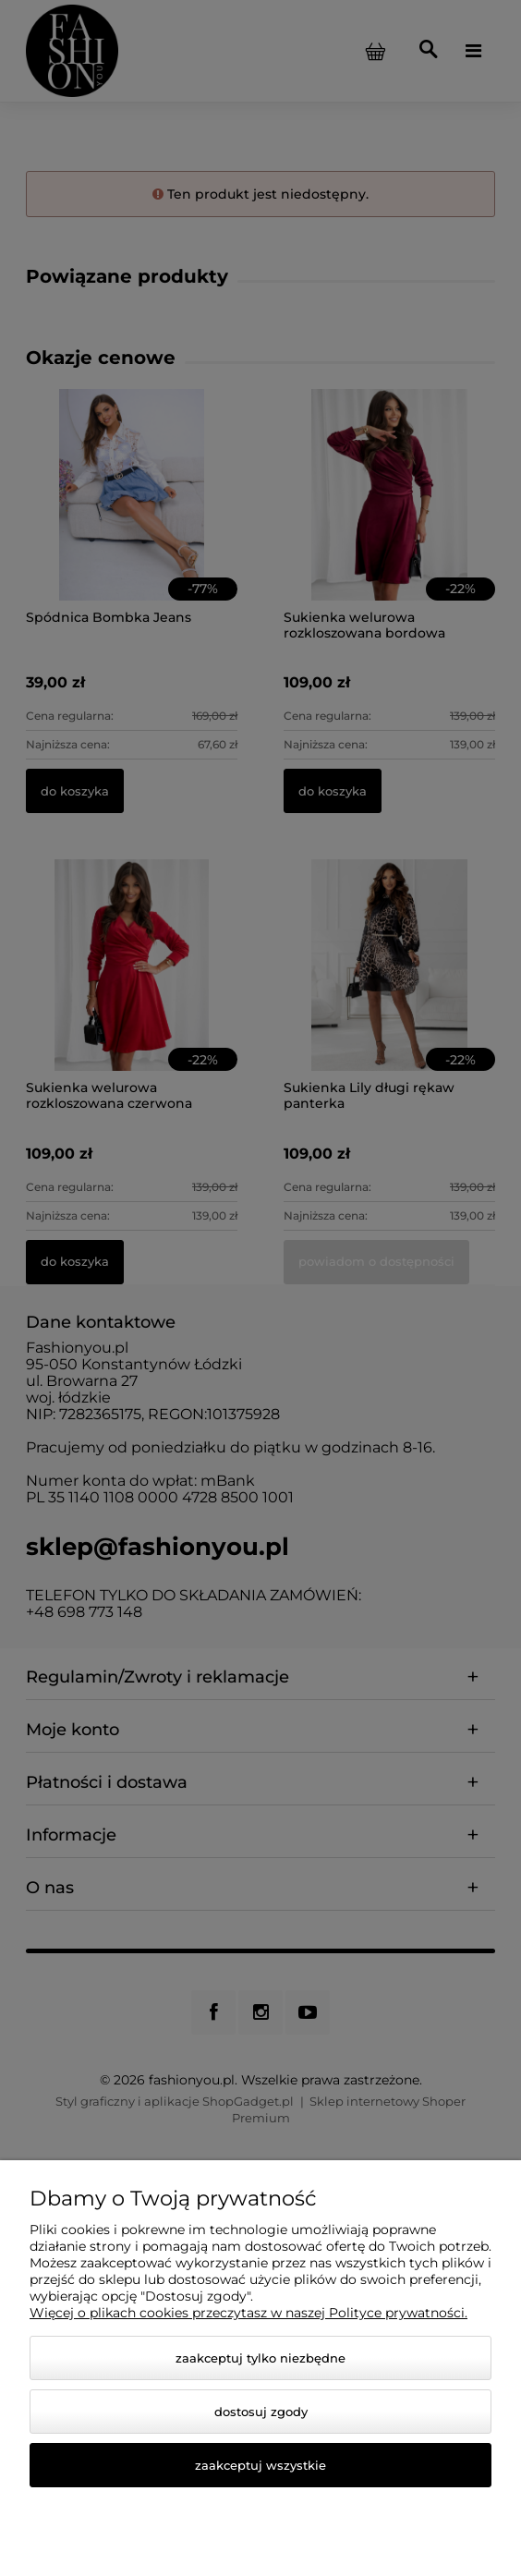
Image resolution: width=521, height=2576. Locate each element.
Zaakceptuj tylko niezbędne (260, 2358)
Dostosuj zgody (261, 2411)
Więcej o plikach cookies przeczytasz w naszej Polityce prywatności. (248, 2312)
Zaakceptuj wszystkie (260, 2465)
